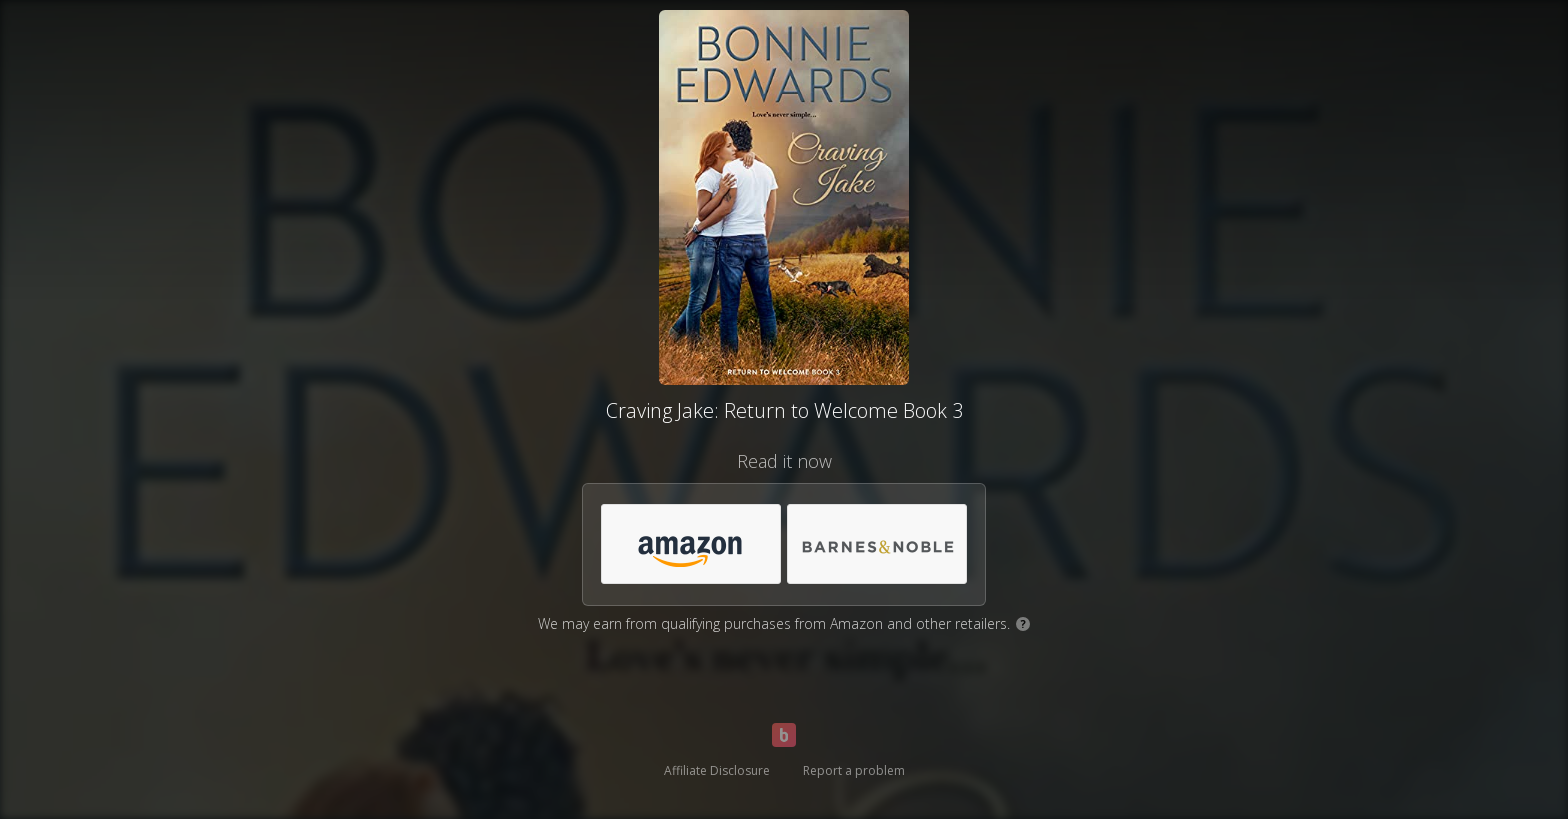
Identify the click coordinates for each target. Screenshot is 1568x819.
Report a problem (854, 770)
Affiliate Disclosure (717, 770)
